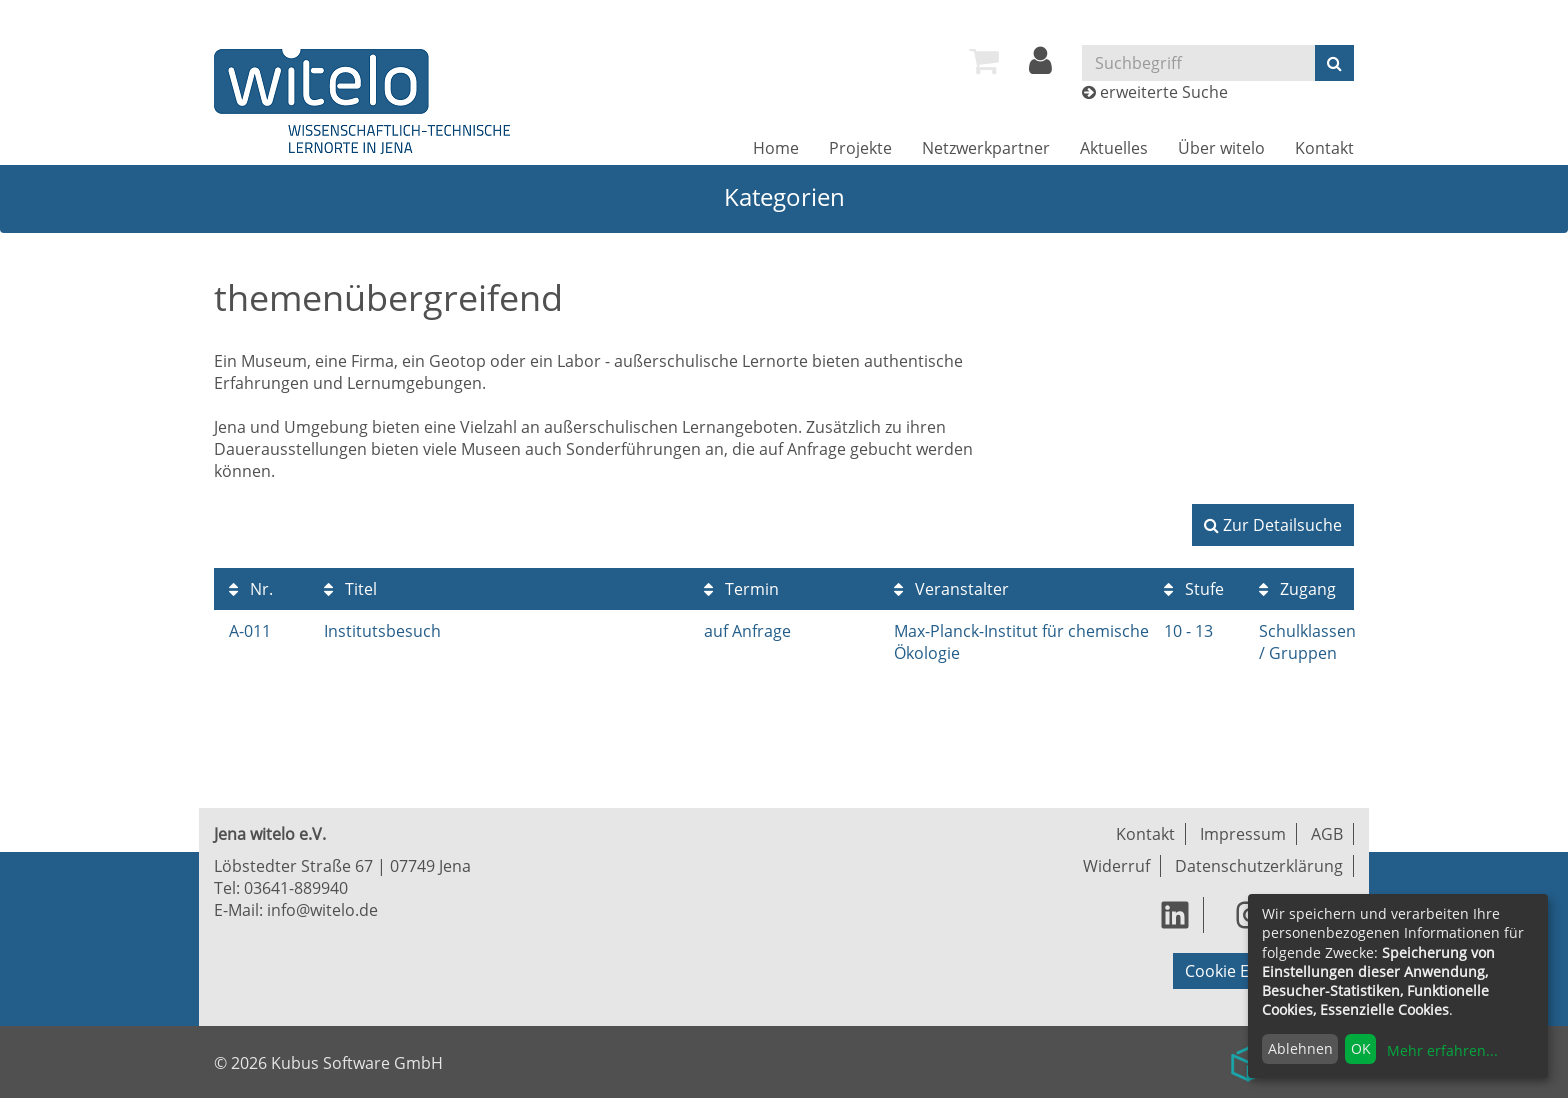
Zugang (1297, 589)
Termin (741, 589)
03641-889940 (296, 888)
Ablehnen (1300, 1048)
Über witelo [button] (1221, 148)
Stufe (1194, 589)
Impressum (1243, 834)
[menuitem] (984, 61)
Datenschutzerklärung (1259, 866)
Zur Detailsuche (1273, 525)
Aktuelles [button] (1114, 148)
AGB (1327, 834)
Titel (350, 589)
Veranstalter (951, 589)
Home (776, 148)
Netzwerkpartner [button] (986, 148)
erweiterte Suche (1164, 92)
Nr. (251, 589)
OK (1361, 1048)
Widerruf (1116, 866)
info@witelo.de (322, 910)
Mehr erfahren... (1442, 1050)
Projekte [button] (860, 148)
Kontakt (1324, 148)
